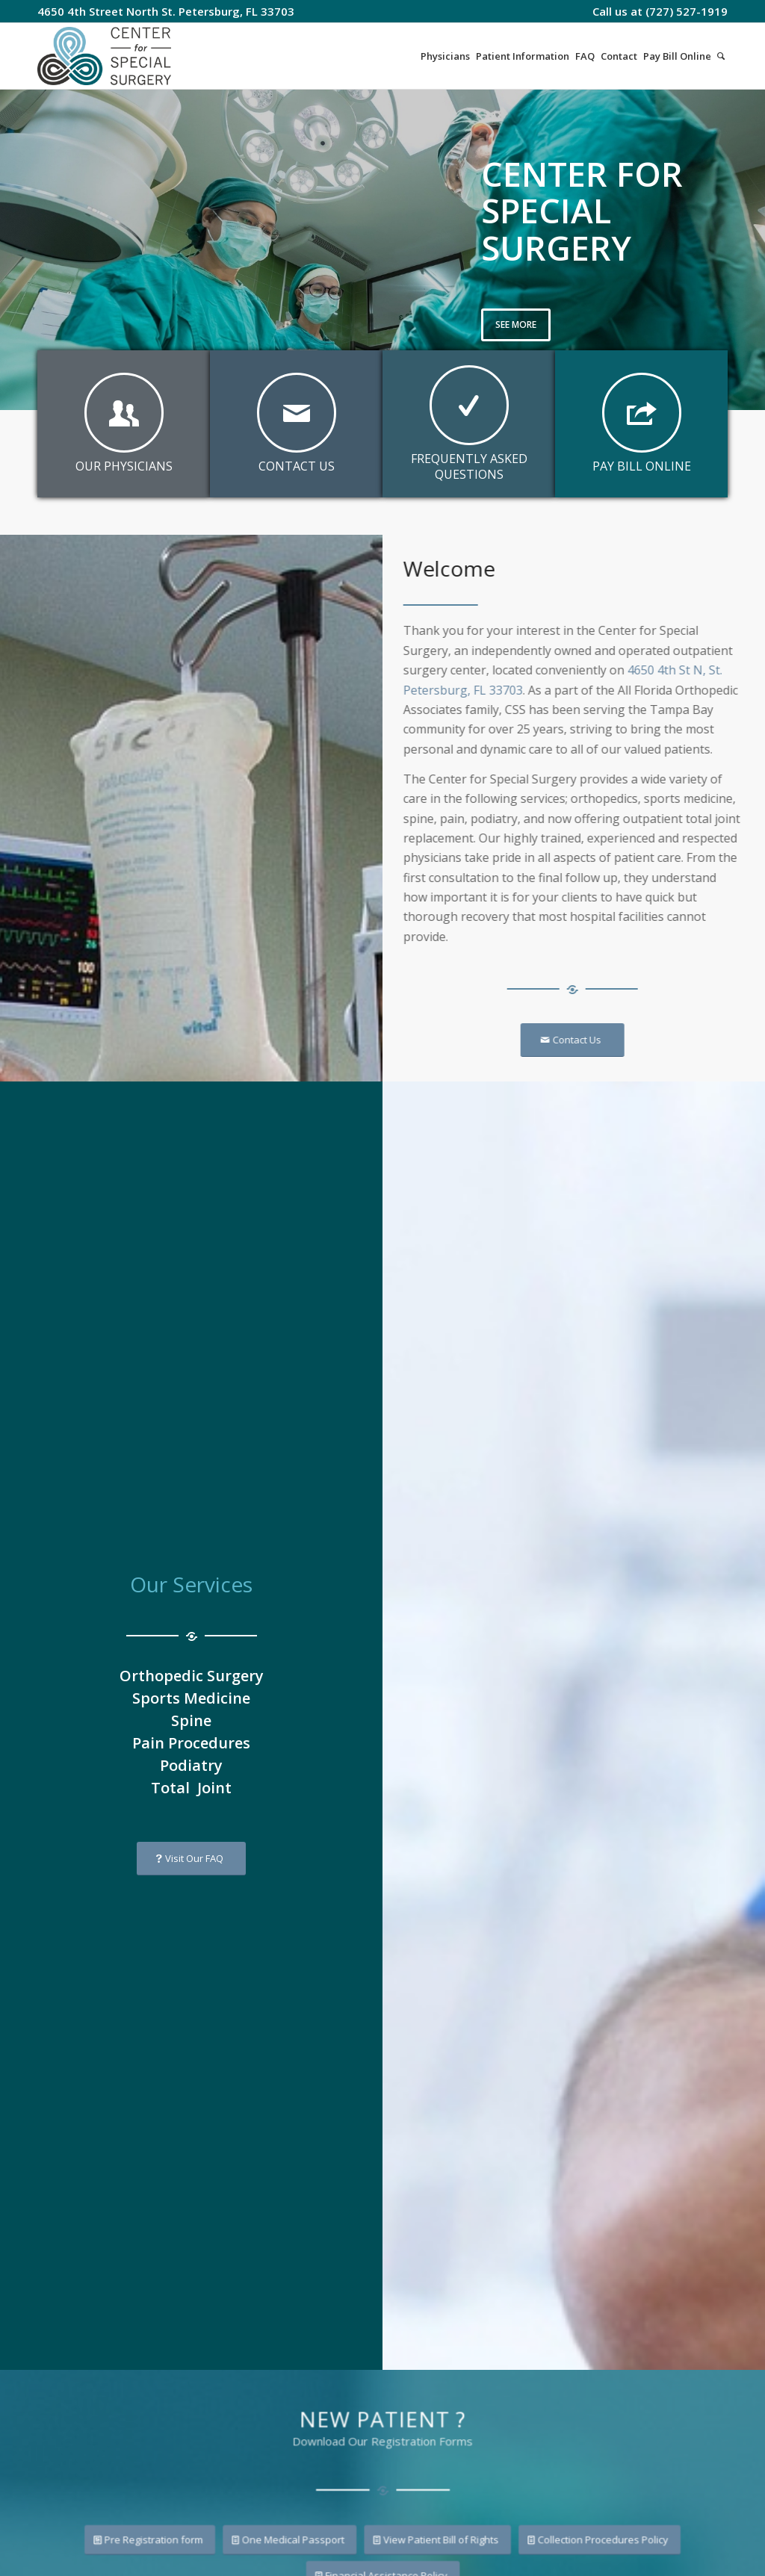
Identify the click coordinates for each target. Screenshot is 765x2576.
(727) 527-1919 (686, 11)
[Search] (721, 56)
